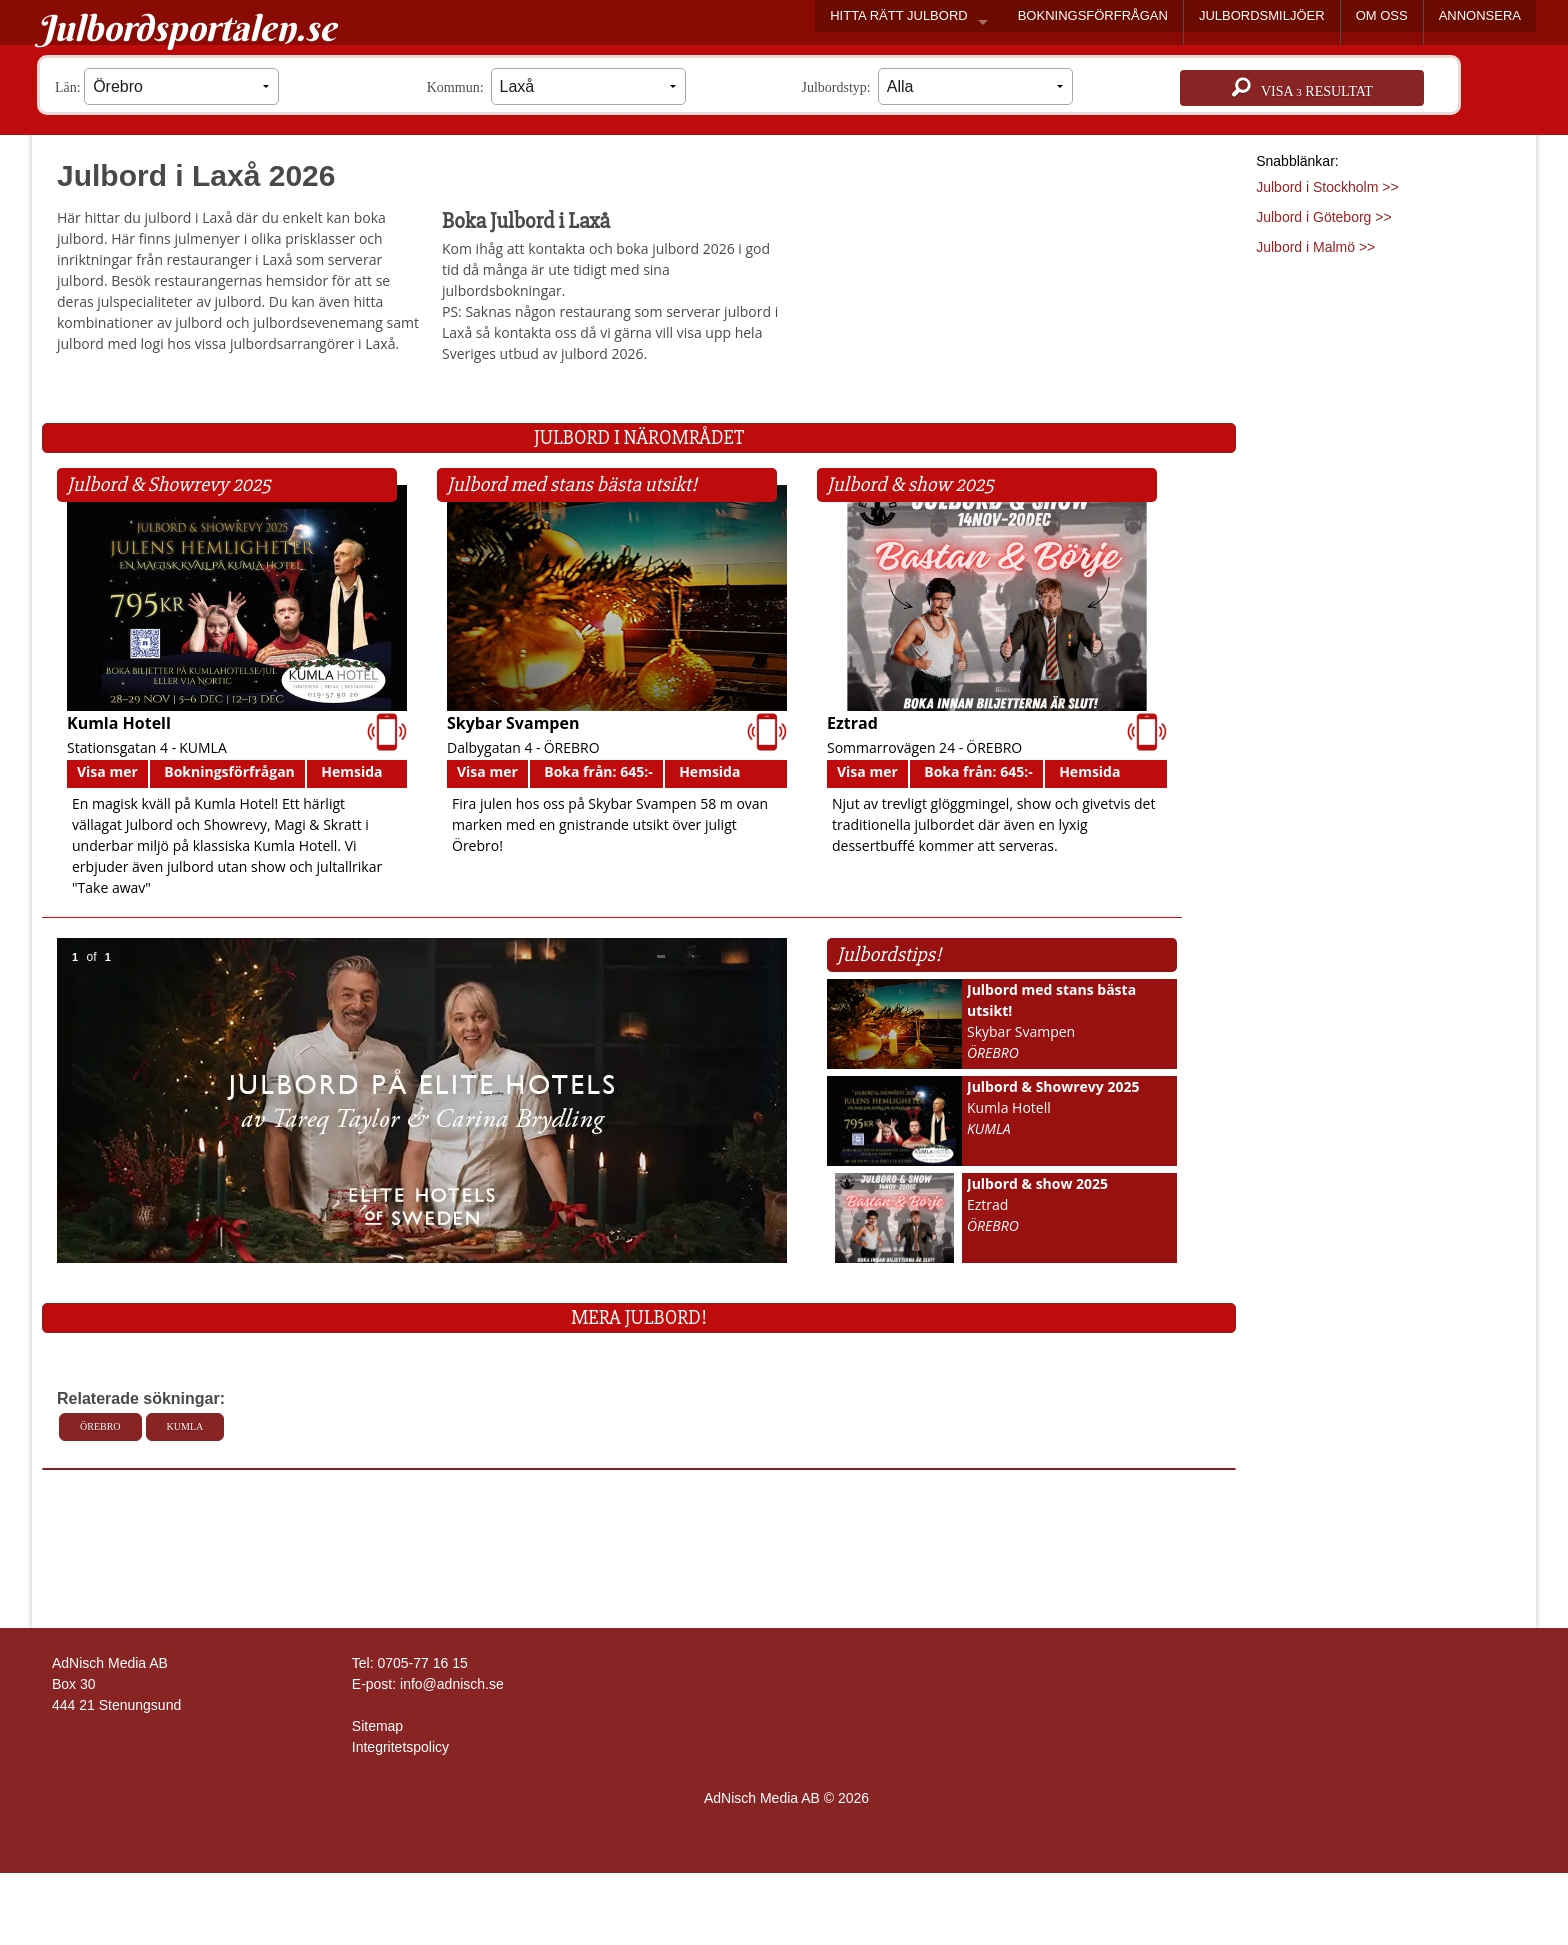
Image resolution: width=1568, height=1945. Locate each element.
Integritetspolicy (400, 1747)
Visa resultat (1302, 88)
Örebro (100, 1426)
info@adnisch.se (452, 1684)
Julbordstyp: (937, 86)
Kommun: (556, 86)
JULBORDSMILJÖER (1262, 15)
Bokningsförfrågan (229, 771)
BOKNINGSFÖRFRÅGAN (1093, 15)
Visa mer (107, 771)
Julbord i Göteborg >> (1323, 217)
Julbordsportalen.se (186, 28)
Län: (167, 86)
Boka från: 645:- (598, 771)
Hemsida (351, 771)
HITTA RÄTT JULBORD (898, 15)
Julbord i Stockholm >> (1327, 187)
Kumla (185, 1426)
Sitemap (377, 1726)
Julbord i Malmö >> (1315, 247)
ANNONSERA (1480, 15)
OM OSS (1382, 15)
